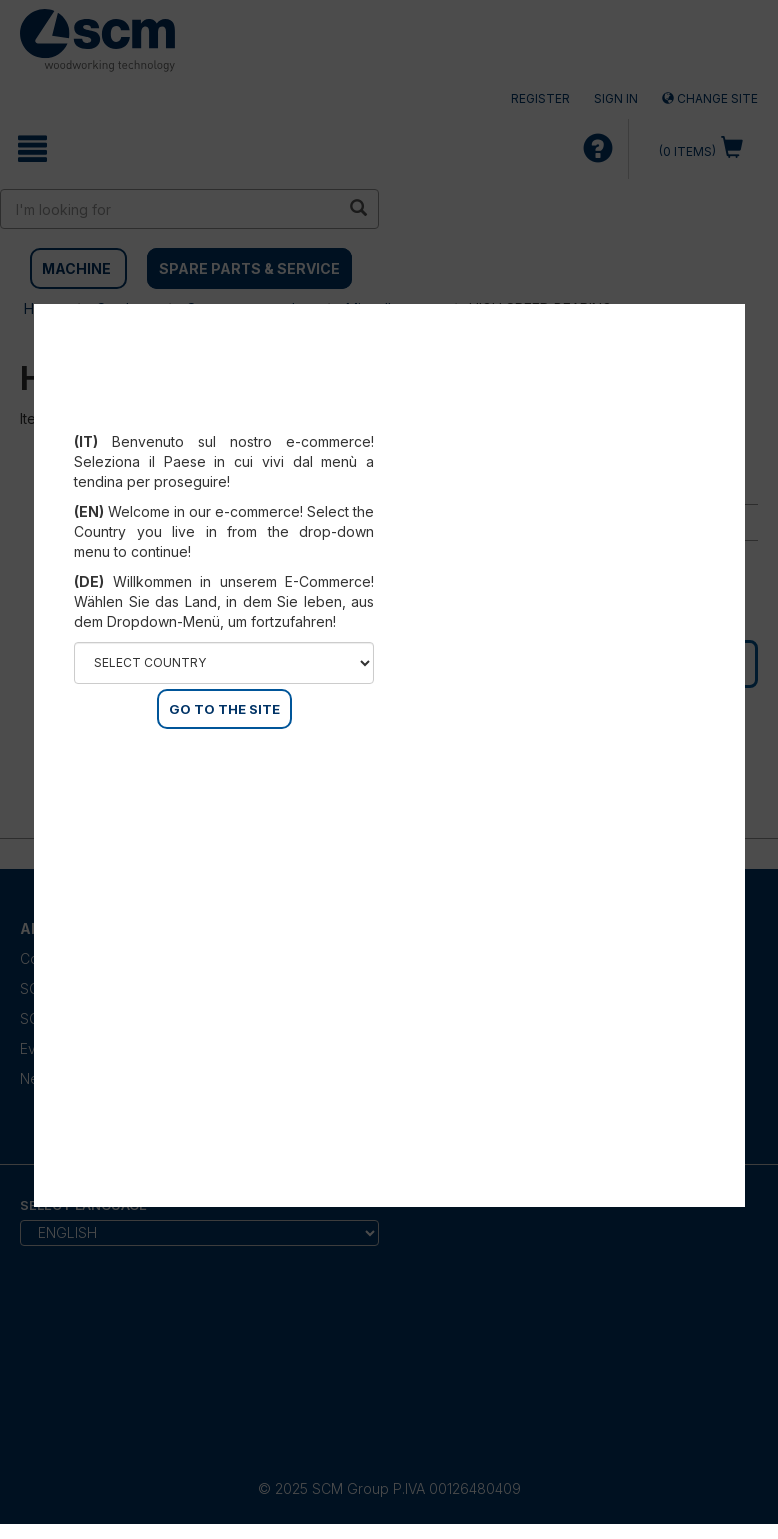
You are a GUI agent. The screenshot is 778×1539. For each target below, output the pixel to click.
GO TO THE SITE (224, 709)
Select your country (224, 417)
